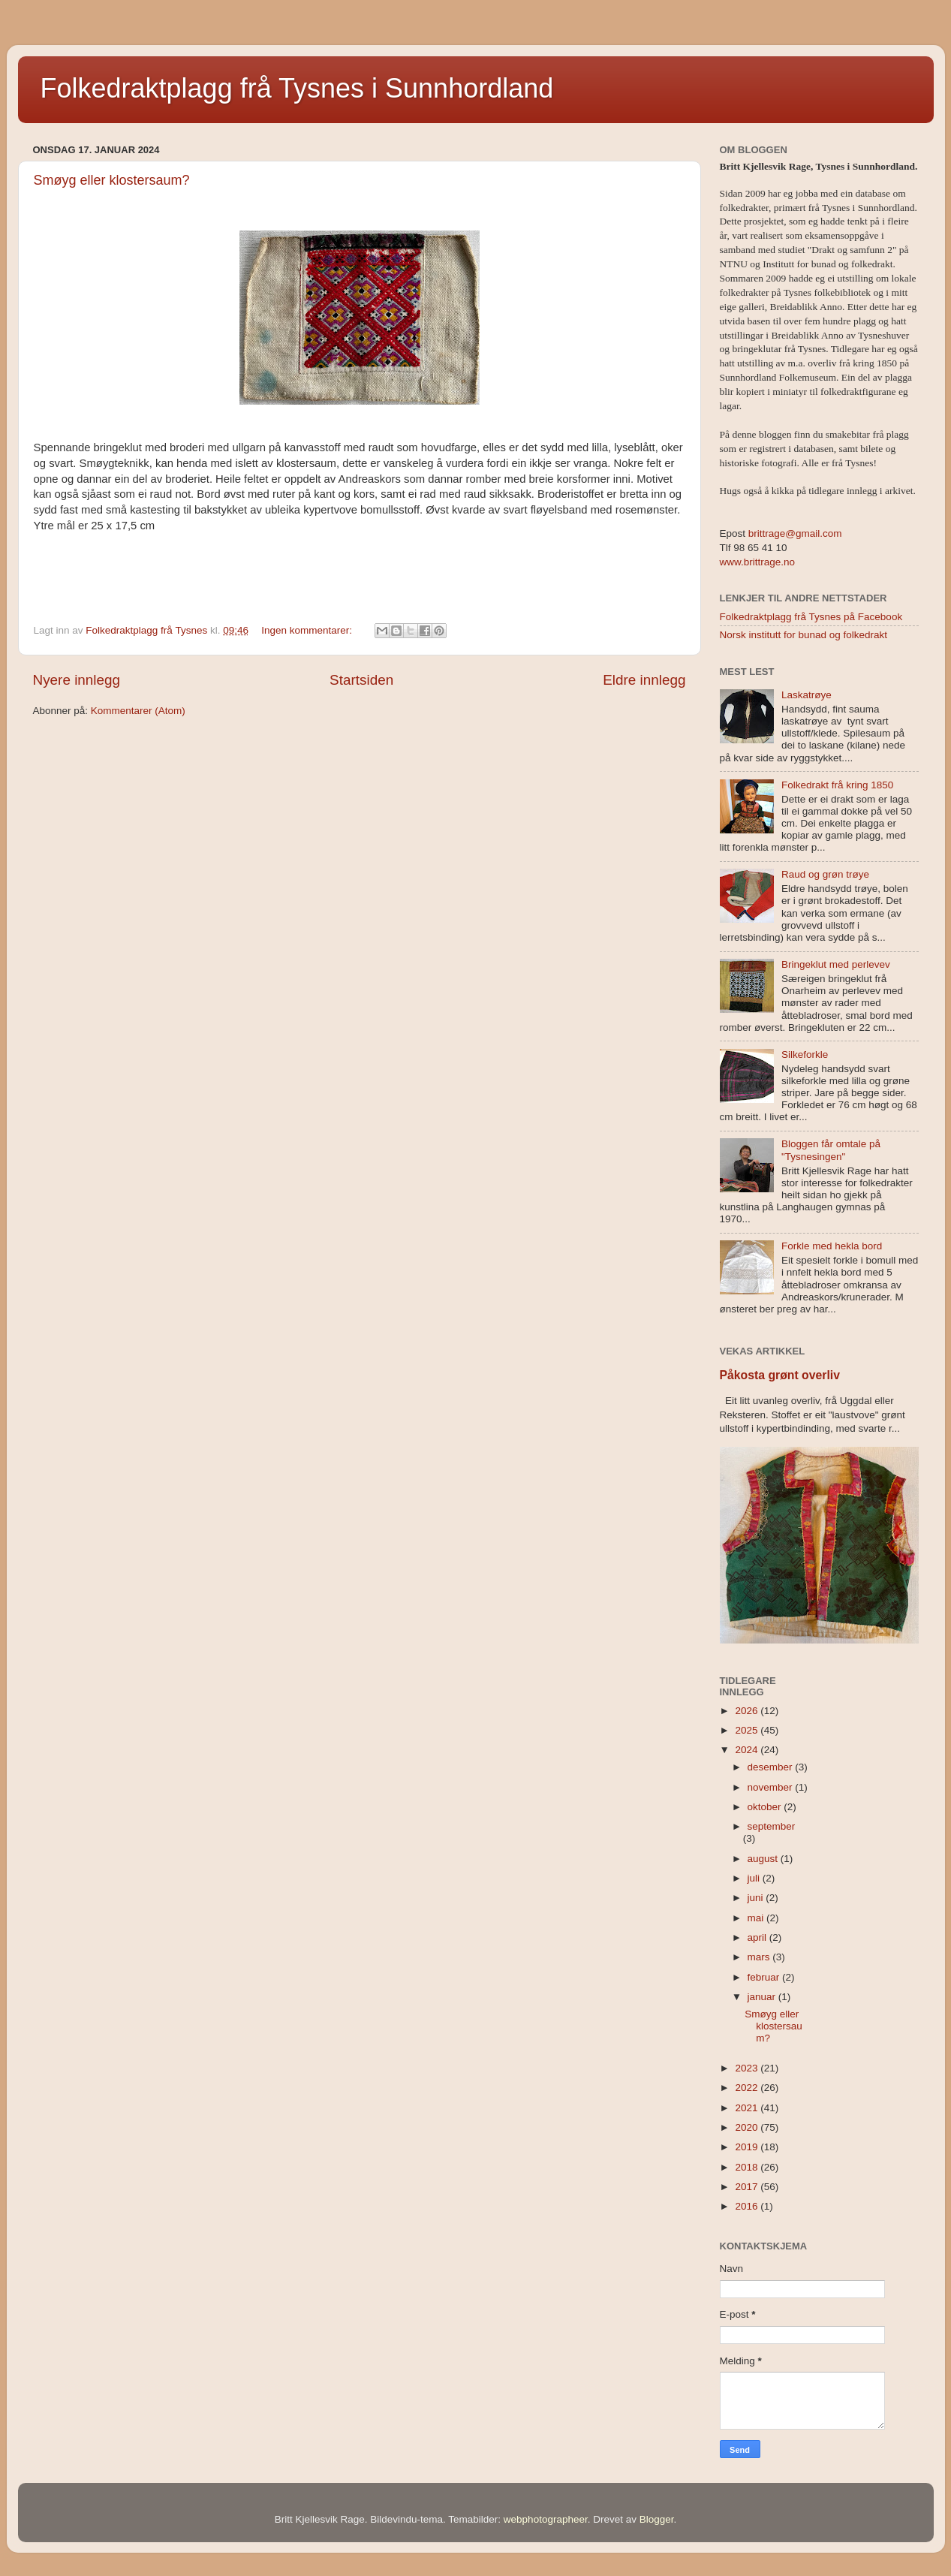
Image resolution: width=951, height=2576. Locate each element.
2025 (747, 1730)
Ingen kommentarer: (308, 630)
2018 (747, 2167)
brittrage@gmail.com (793, 533)
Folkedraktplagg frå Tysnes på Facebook (811, 616)
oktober (766, 1806)
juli (755, 1878)
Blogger (657, 2519)
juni (757, 1897)
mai (757, 1918)
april (758, 1937)
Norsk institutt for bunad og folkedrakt (804, 634)
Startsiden (361, 680)
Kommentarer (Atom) (138, 710)
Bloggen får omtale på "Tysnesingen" (830, 1149)
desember (772, 1767)
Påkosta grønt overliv (780, 1375)
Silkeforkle (804, 1054)
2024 (747, 1749)
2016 (747, 2206)
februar (765, 1977)
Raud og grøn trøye (825, 874)
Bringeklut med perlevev (835, 964)
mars (760, 1957)
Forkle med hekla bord (831, 1246)
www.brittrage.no (758, 562)
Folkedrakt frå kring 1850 (837, 785)
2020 (747, 2127)
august (764, 1858)
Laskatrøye (806, 694)
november (772, 1787)
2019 (747, 2147)
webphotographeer (546, 2519)
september (772, 1826)
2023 (747, 2068)
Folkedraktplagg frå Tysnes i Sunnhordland (297, 88)
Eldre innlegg (644, 680)
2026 (747, 1710)
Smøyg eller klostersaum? (112, 180)
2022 (747, 2087)
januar (763, 1996)
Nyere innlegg (77, 680)
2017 (747, 2186)
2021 (747, 2108)
